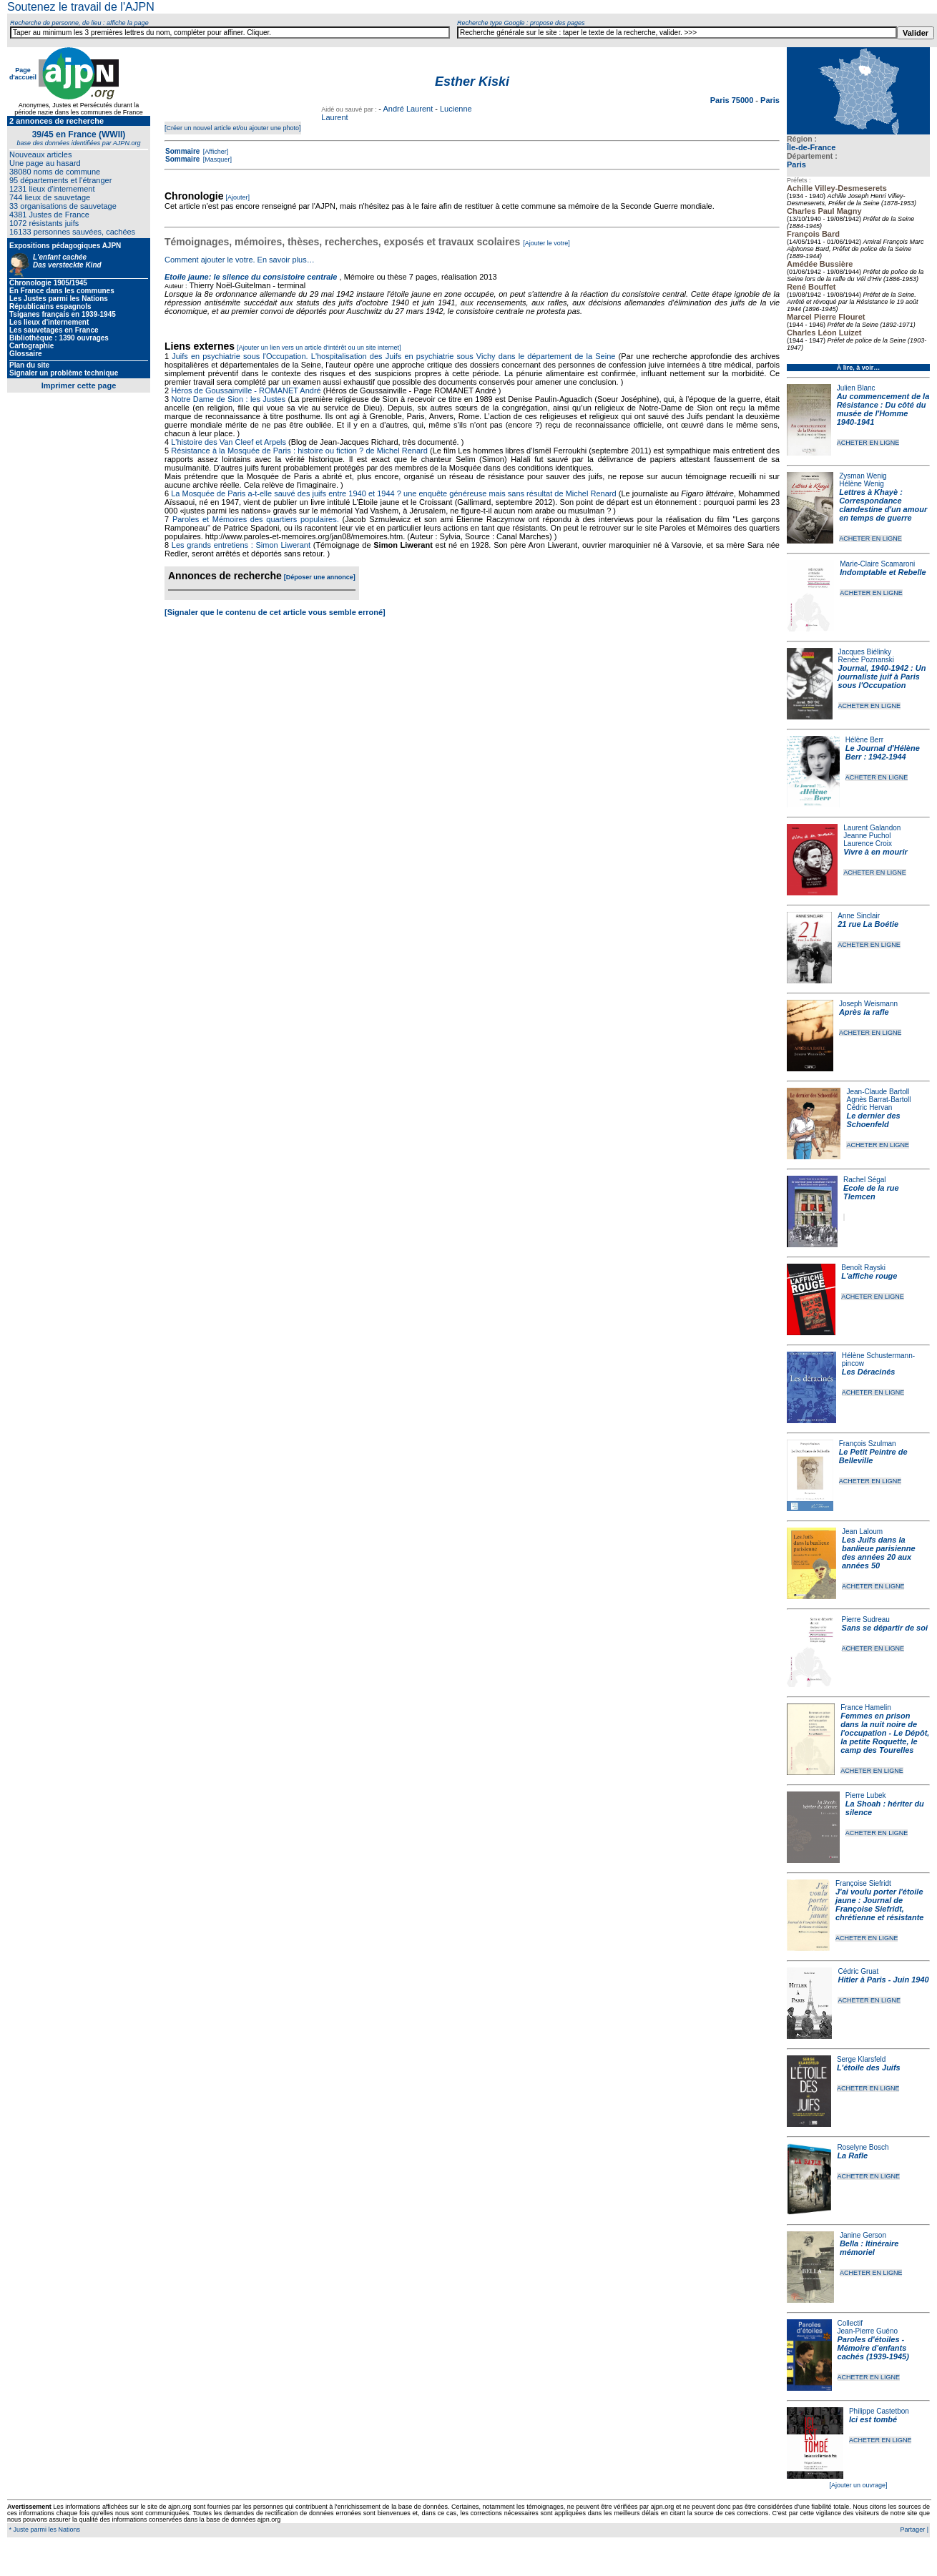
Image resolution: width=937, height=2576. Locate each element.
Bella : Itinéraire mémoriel (869, 2247)
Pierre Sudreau (866, 1619)
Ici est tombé (873, 2419)
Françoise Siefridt (863, 1883)
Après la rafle (864, 1012)
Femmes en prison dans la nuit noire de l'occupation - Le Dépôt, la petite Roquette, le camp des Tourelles (884, 1732)
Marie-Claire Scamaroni (877, 564)
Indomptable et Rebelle (883, 572)
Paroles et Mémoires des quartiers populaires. (255, 519)
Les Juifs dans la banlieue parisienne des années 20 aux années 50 (879, 1552)
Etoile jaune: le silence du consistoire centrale (251, 276)
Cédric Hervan (869, 1107)
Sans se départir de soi (885, 1627)
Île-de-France (811, 147)
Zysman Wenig (863, 476)
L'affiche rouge (869, 1276)
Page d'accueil (22, 74)
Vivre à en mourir (875, 851)
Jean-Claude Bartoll (877, 1092)
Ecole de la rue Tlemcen (871, 1192)
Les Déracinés (869, 1371)
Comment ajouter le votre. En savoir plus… (240, 259)
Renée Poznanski (866, 660)
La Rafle (852, 2155)
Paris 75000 (733, 100)
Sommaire (182, 151)
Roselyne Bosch (862, 2147)
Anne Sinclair (859, 916)
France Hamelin (865, 1707)
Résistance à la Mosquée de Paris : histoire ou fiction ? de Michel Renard (299, 450)
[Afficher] (214, 151)
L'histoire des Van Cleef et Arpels (228, 442)
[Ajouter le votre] (546, 243)
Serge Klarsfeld (861, 2059)
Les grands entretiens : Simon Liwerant (241, 545)
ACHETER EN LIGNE (868, 442)
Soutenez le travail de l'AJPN (80, 7)
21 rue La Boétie (868, 924)
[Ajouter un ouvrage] (858, 2485)
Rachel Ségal (864, 1180)
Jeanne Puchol (867, 836)
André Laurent (408, 108)
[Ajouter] (238, 197)
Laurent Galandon (872, 828)
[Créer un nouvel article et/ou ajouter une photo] (233, 128)
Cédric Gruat (858, 1971)
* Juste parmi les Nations (43, 2529)
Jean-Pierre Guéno (868, 2331)
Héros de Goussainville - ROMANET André (246, 390)
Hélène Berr (864, 740)
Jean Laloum (862, 1531)
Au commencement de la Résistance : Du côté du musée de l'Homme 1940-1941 (883, 409)
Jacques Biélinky (864, 652)
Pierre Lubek (865, 1795)
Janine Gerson (863, 2235)
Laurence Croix (867, 843)
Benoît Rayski (863, 1268)
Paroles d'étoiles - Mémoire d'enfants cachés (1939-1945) (873, 2348)
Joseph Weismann (868, 1004)
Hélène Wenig (861, 484)
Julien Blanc (856, 388)
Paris (796, 164)
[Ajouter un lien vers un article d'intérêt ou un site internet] (319, 347)
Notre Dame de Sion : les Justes (229, 399)
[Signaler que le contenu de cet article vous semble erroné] (275, 612)
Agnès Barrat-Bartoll (878, 1099)
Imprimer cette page (79, 385)
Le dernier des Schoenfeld (873, 1120)
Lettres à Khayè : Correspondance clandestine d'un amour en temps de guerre (883, 505)
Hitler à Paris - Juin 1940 (883, 1979)
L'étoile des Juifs (869, 2067)
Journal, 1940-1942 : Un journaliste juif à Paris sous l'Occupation (882, 676)
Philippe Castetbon (879, 2411)
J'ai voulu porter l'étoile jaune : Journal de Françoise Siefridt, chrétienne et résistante (879, 1904)
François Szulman (867, 1443)
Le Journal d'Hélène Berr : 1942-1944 (882, 752)
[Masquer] (216, 159)
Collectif (850, 2323)
